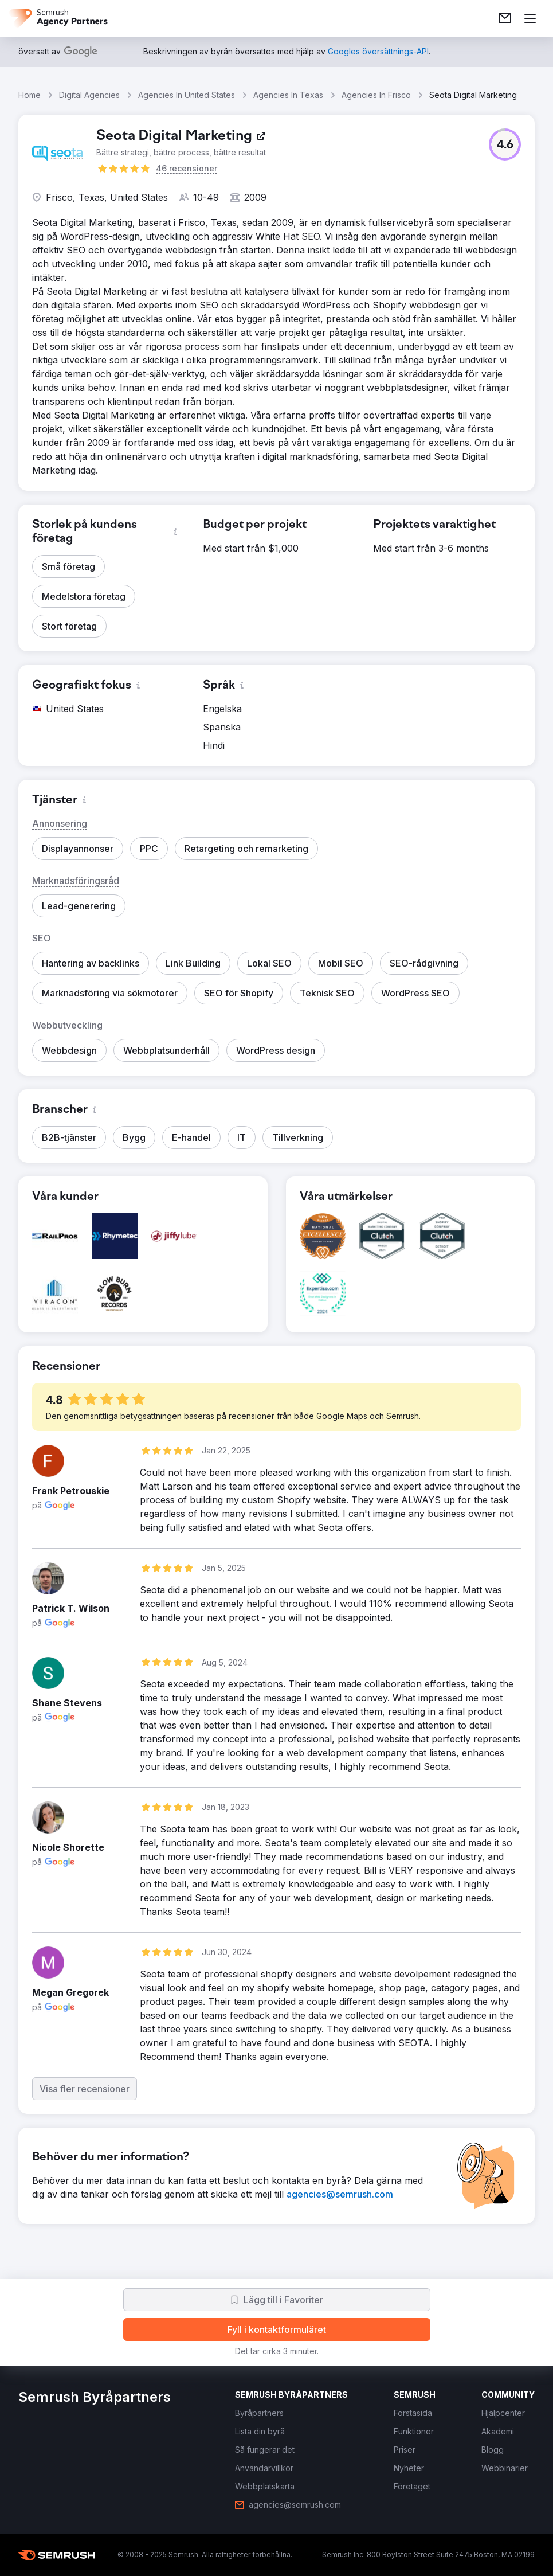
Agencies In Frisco (376, 95)
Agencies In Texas (288, 95)
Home (29, 95)
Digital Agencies (89, 95)
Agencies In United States (186, 95)
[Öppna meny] (530, 18)
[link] (505, 18)
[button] (505, 144)
